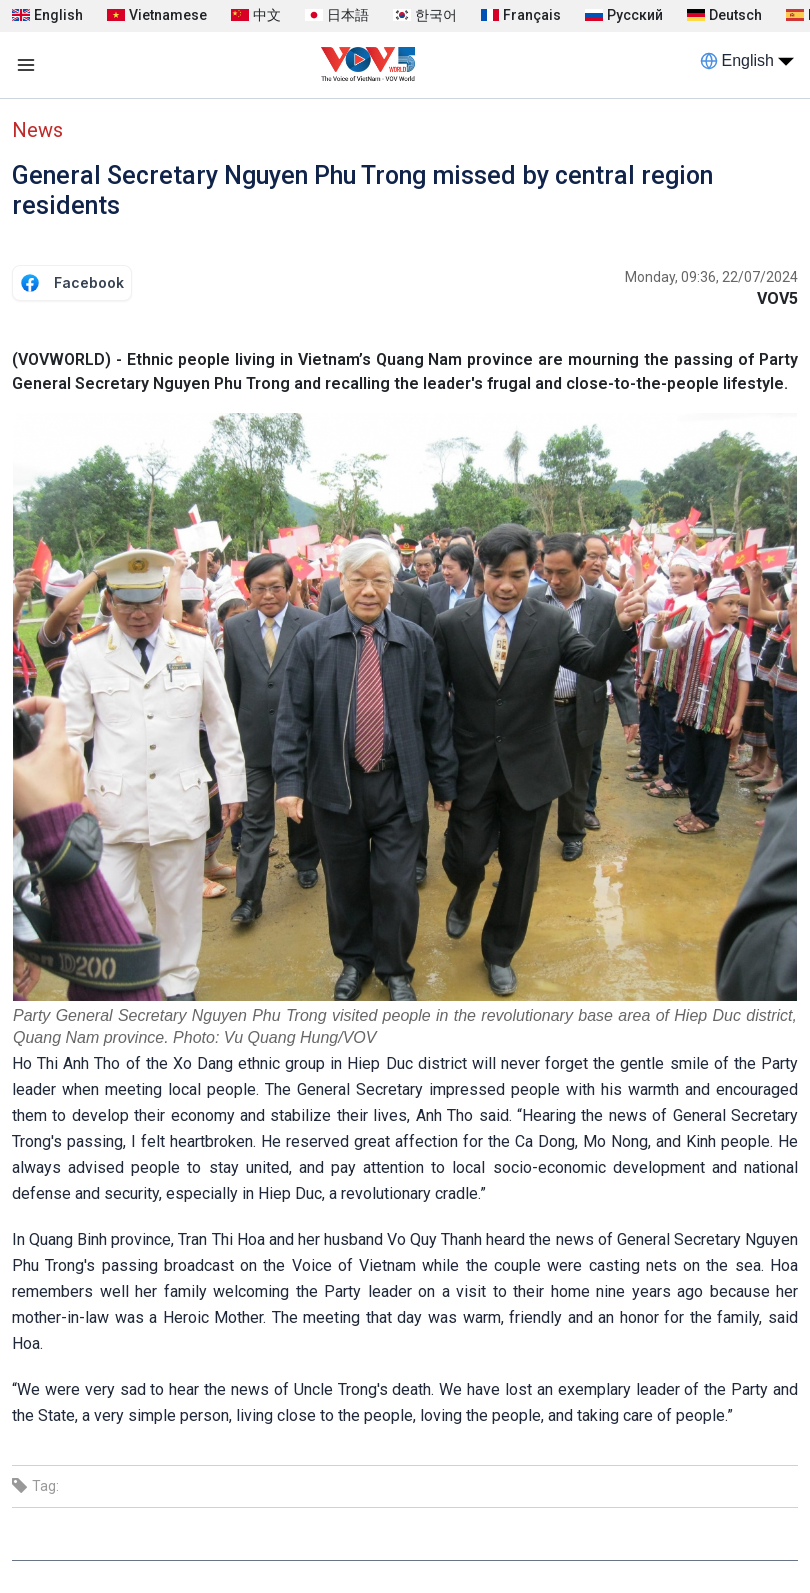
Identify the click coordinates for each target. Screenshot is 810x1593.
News (37, 130)
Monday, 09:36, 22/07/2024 (711, 277)
